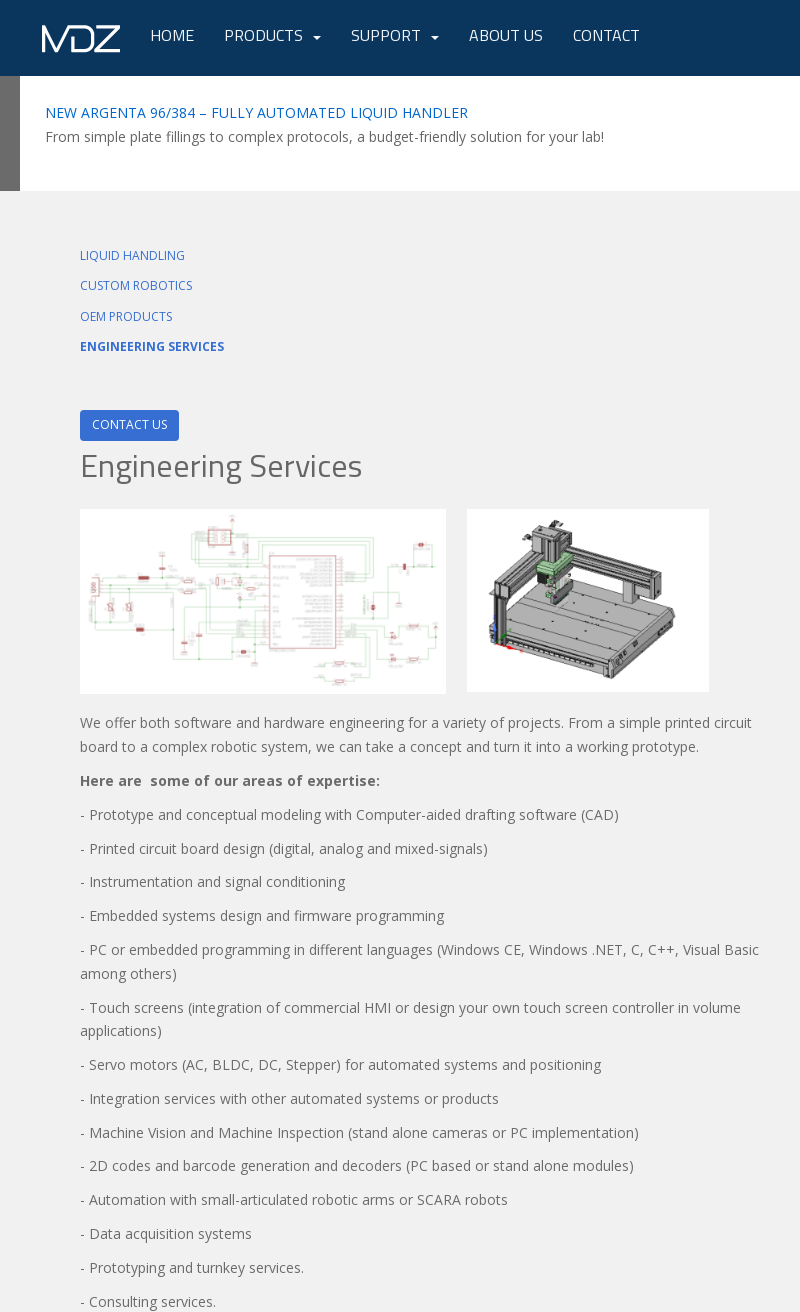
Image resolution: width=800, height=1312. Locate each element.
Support (386, 35)
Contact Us (129, 424)
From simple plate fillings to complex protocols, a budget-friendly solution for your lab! (324, 136)
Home (172, 35)
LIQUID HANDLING (132, 255)
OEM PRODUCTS (126, 316)
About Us (506, 35)
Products (263, 35)
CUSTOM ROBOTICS (136, 285)
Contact (606, 35)
